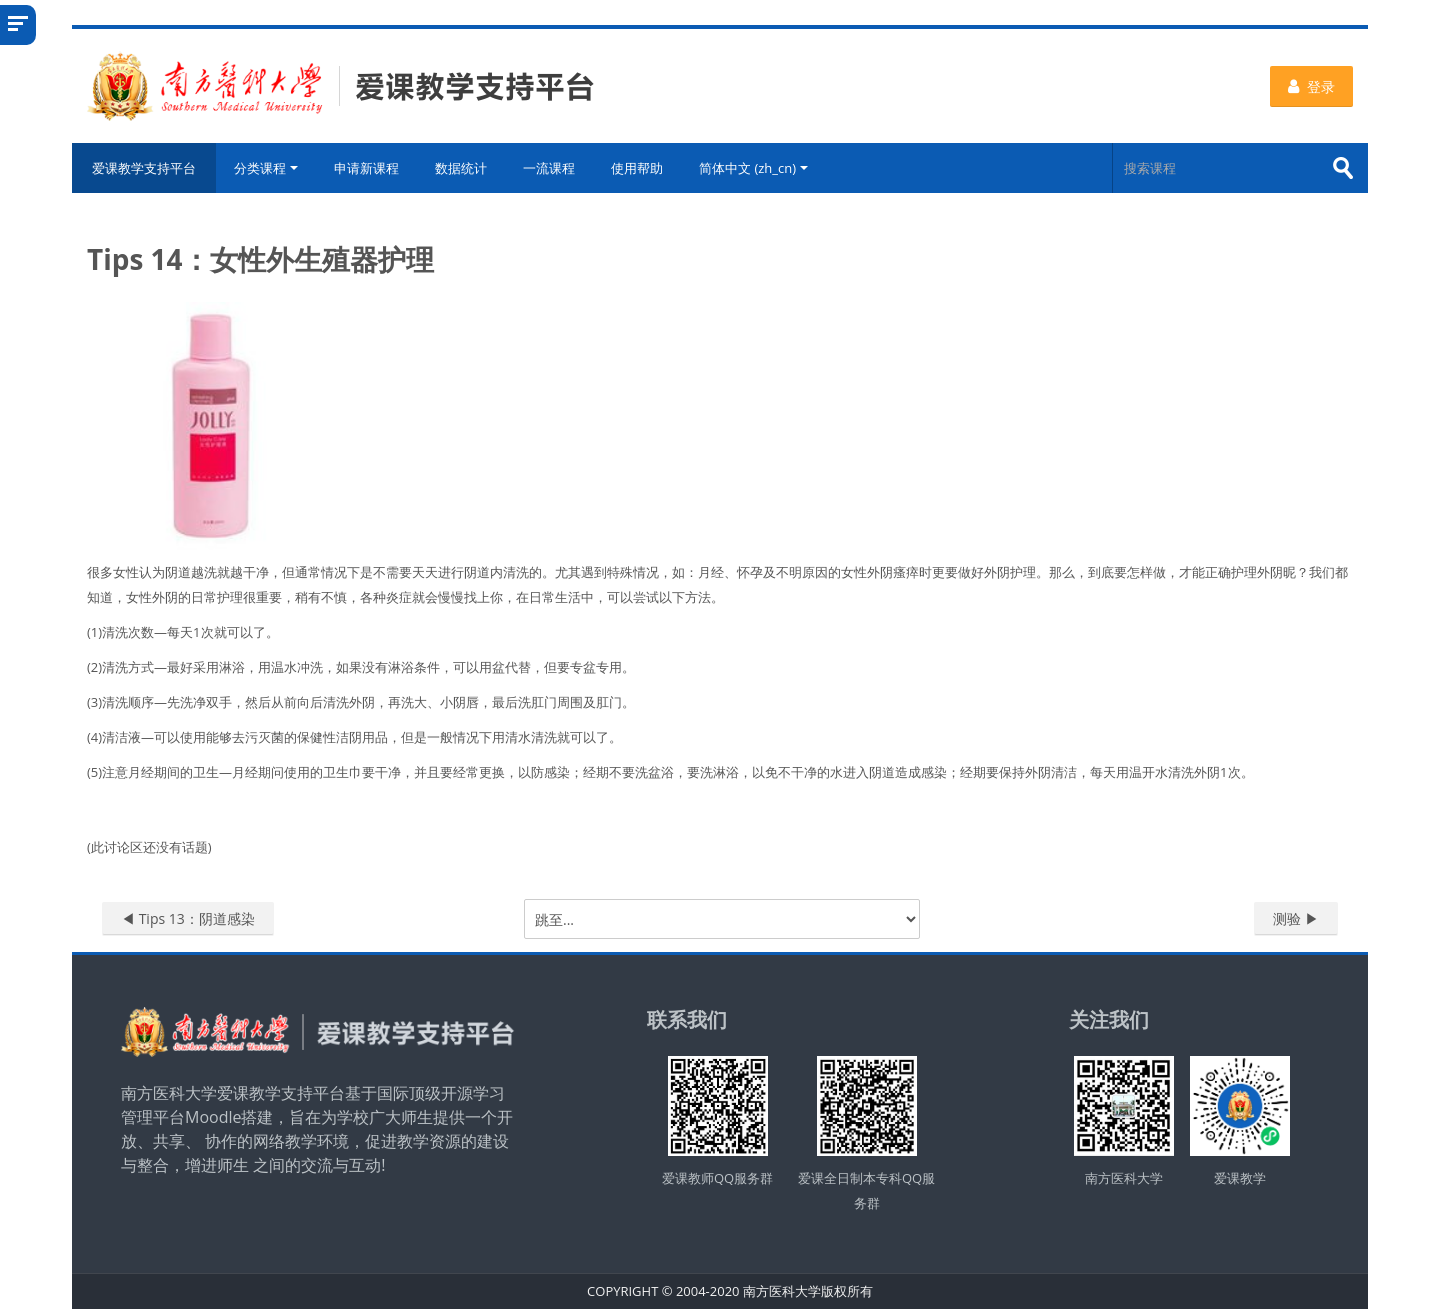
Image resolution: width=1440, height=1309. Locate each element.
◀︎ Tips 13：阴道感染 (188, 918)
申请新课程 (366, 168)
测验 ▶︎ (1296, 918)
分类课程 (266, 168)
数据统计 (461, 168)
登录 (1311, 86)
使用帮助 (637, 168)
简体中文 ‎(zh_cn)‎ (753, 168)
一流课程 (549, 168)
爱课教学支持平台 (144, 168)
